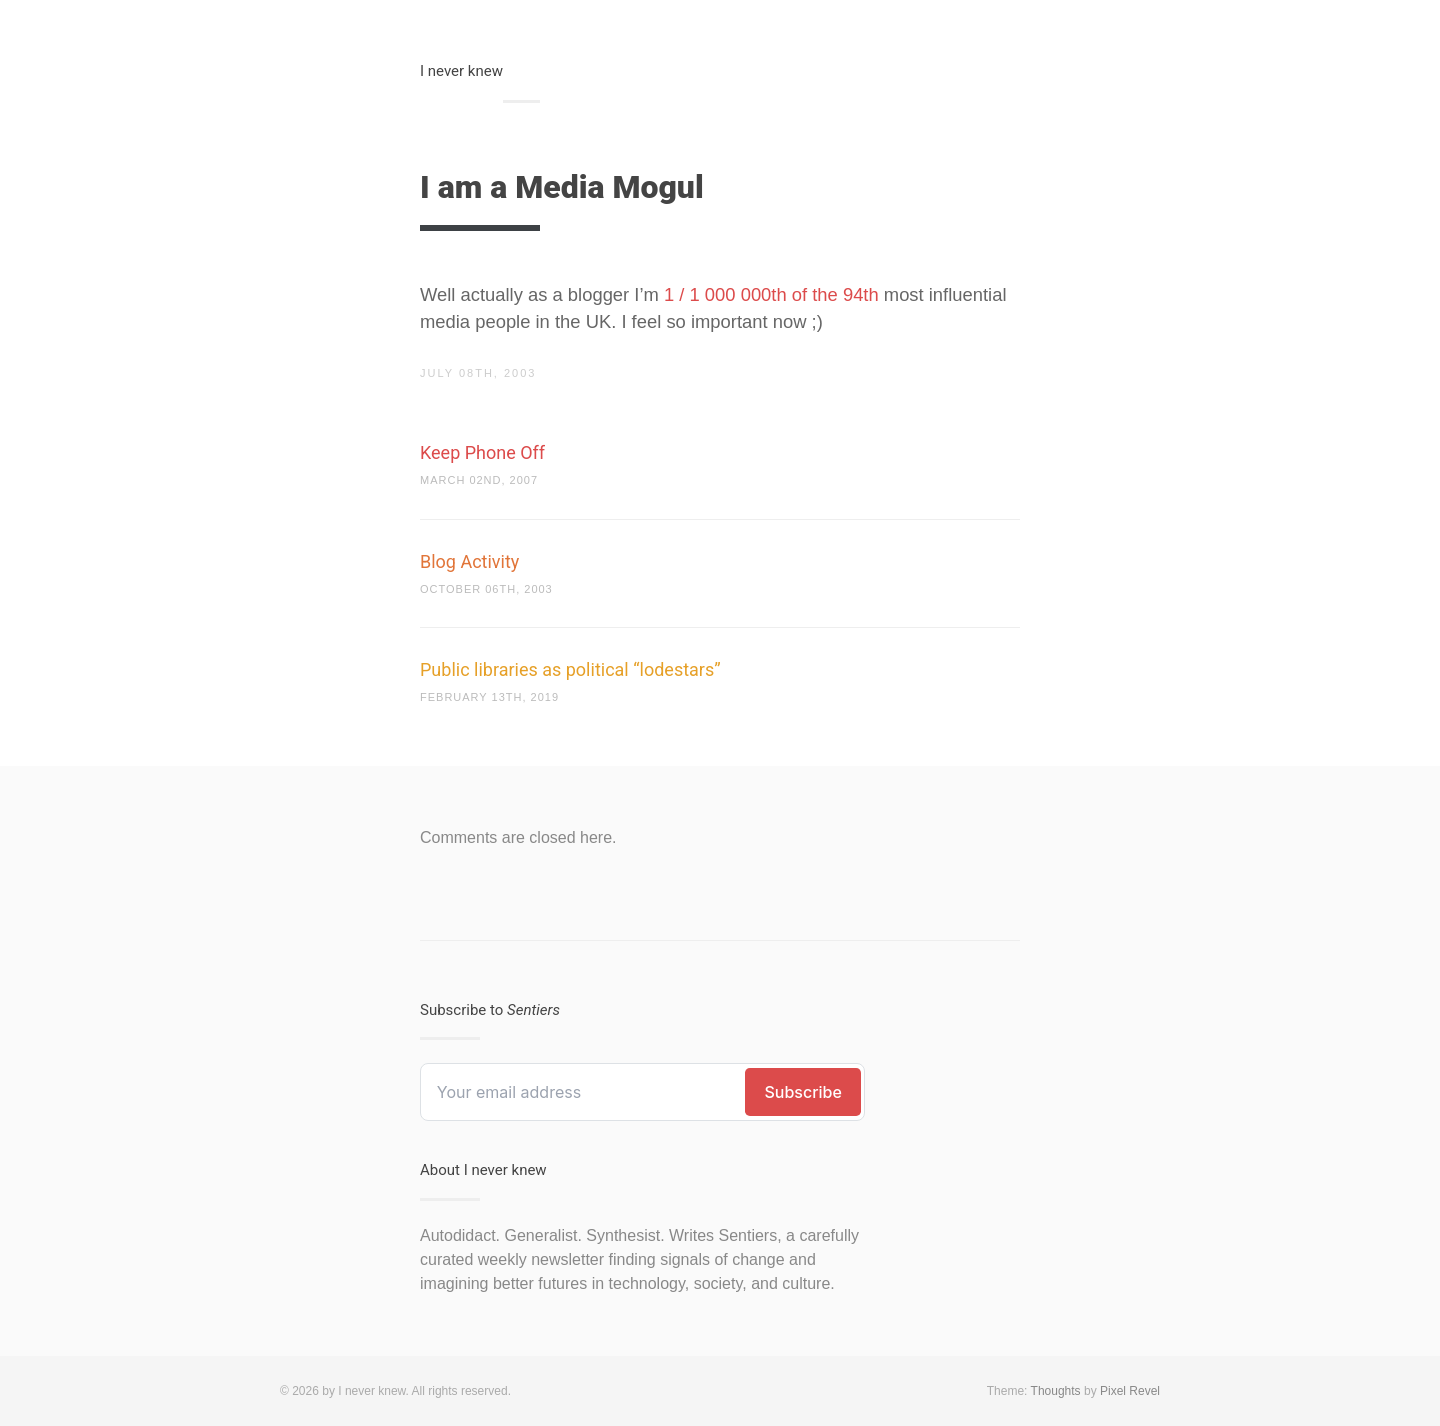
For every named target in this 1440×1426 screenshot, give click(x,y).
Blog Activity (469, 561)
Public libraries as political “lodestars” (570, 669)
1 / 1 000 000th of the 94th (771, 294)
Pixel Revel (1130, 1391)
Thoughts (1056, 1391)
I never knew (461, 71)
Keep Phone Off (482, 452)
